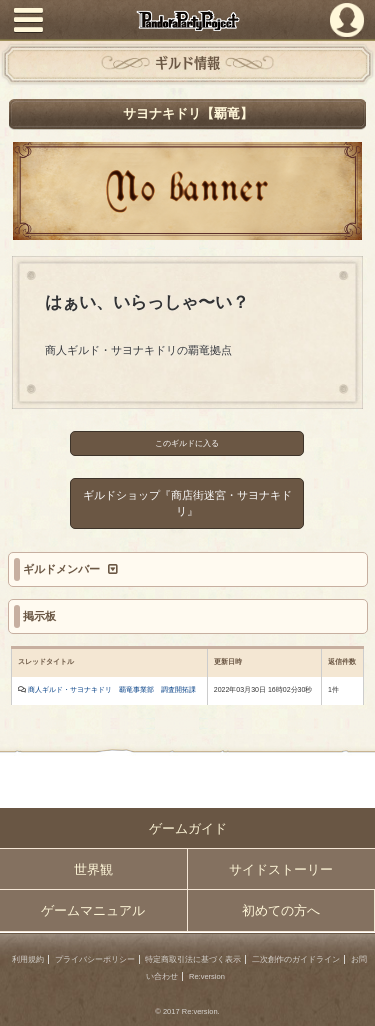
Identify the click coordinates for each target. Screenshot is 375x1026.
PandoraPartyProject (187, 20)
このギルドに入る (188, 443)
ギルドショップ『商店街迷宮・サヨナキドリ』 (187, 503)
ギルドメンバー (63, 569)
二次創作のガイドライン (296, 959)
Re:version (207, 976)
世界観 (93, 869)
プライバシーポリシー (95, 959)
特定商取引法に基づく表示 (193, 959)
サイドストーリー (281, 869)
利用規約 (28, 959)
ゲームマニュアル (93, 910)
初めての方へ (281, 910)
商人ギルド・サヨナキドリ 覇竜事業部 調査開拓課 (112, 689)
